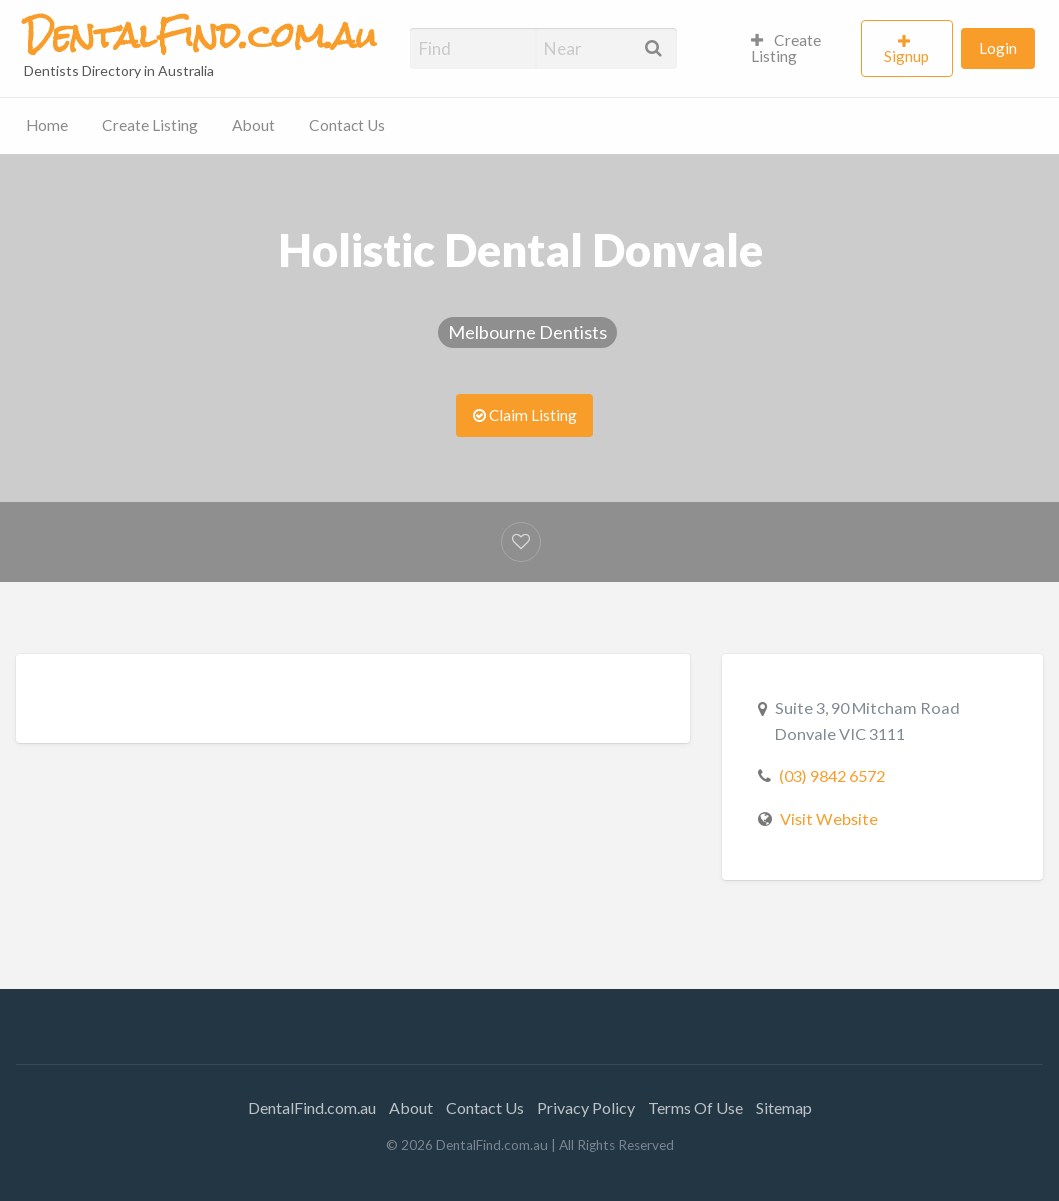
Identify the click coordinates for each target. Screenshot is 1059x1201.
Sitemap (784, 1107)
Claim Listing (525, 415)
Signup (906, 56)
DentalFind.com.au (312, 1107)
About (253, 125)
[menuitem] (797, 49)
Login (998, 48)
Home (47, 125)
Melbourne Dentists (527, 332)
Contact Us (347, 125)
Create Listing (786, 48)
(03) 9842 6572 (832, 775)
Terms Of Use (695, 1107)
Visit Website (829, 818)
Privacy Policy (586, 1107)
